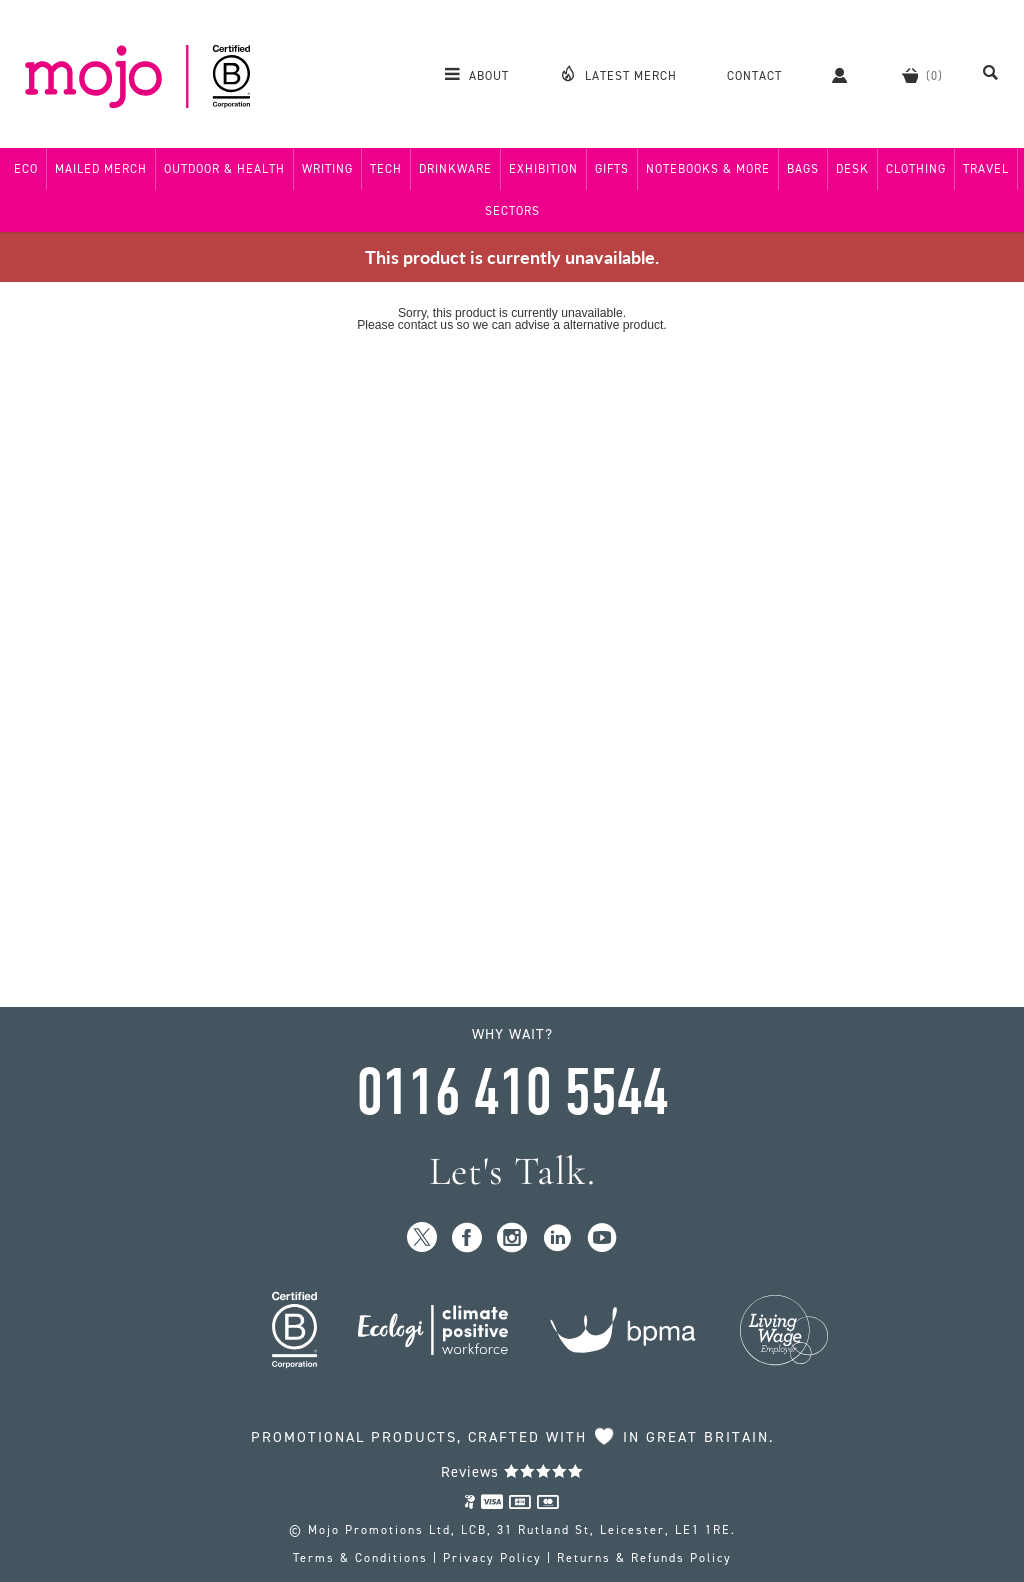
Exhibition (543, 169)
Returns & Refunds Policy (644, 1558)
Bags (803, 169)
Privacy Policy (492, 1558)
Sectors (512, 211)
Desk (852, 169)
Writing (327, 169)
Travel (986, 169)
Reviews (512, 1472)
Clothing (916, 169)
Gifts (612, 169)
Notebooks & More (708, 169)
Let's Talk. (512, 1171)
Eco (26, 169)
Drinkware (455, 169)
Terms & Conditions (360, 1558)
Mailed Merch (101, 169)
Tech (386, 169)
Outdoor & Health (224, 169)
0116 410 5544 (512, 1093)
